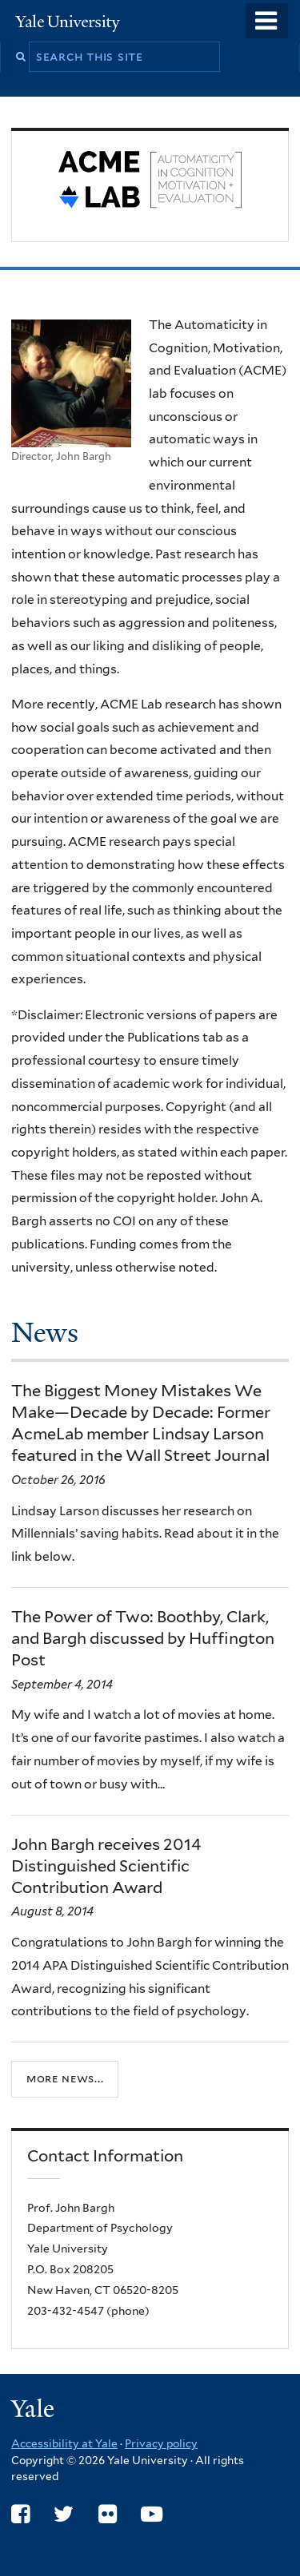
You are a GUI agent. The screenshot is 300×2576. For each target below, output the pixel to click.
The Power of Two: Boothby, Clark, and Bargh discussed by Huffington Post (142, 1638)
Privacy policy (161, 2443)
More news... (64, 2078)
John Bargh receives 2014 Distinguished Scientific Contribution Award (106, 1866)
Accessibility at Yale (64, 2443)
